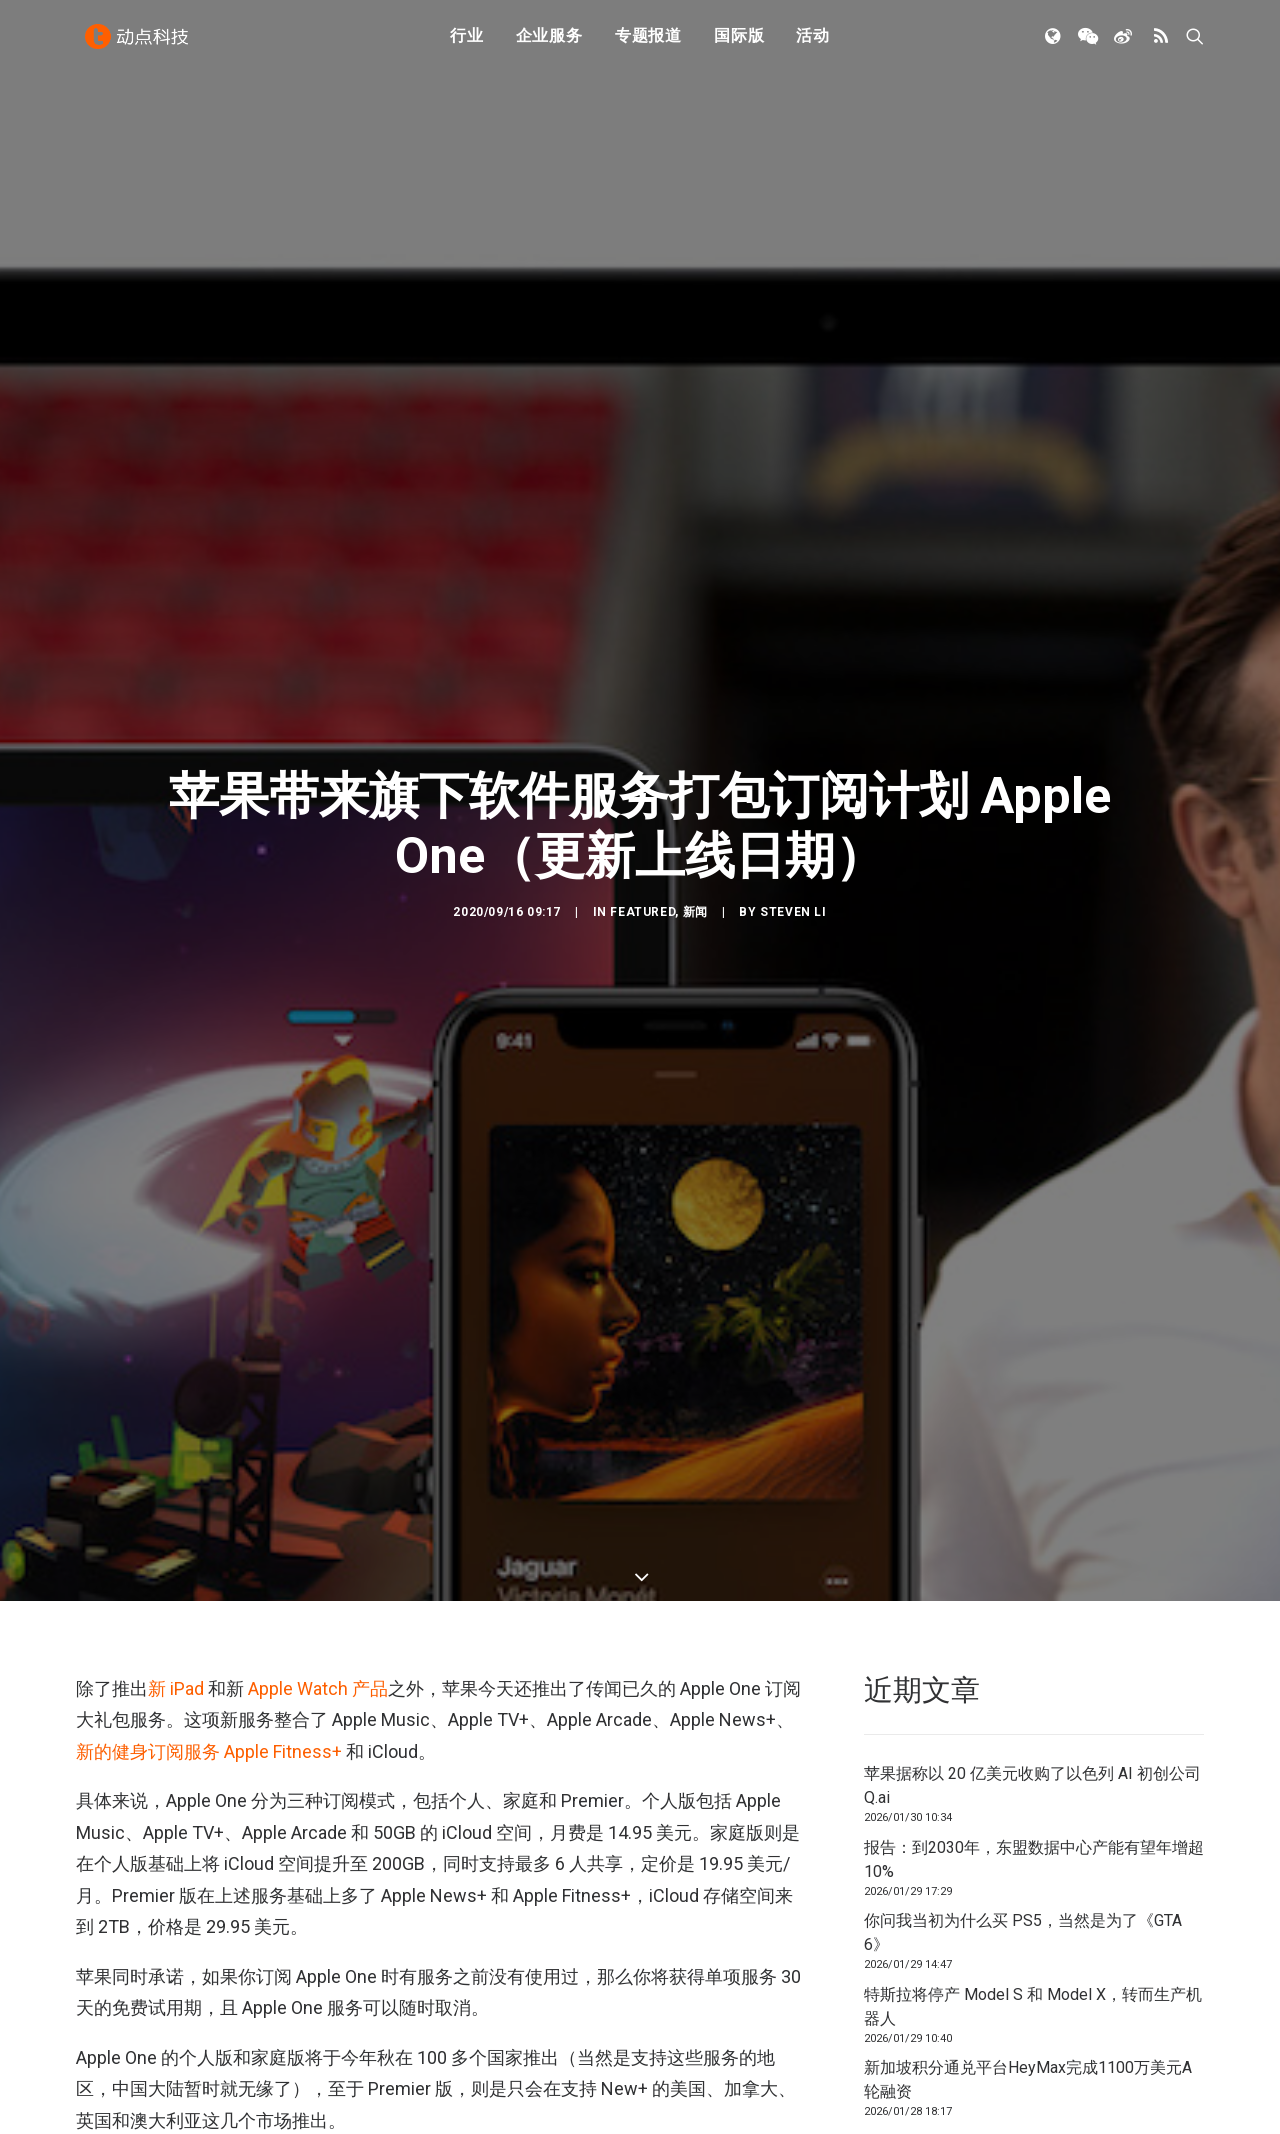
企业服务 (549, 42)
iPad (187, 1462)
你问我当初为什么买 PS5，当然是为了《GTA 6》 (1023, 1707)
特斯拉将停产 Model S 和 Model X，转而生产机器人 (1033, 1781)
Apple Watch (298, 1462)
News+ (619, 2044)
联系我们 (1136, 2048)
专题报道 (648, 42)
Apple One (322, 2044)
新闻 (695, 799)
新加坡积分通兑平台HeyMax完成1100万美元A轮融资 (1028, 1854)
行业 (467, 42)
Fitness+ (547, 2044)
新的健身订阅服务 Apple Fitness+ (209, 1525)
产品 (370, 1462)
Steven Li (793, 799)
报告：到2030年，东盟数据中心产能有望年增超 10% (1034, 1634)
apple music (228, 2044)
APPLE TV (405, 2044)
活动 (813, 42)
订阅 (725, 2044)
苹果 (676, 2044)
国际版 (739, 42)
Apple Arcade (125, 2044)
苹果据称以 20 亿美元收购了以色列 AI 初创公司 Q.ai (1032, 1560)
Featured (642, 799)
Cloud (476, 2044)
